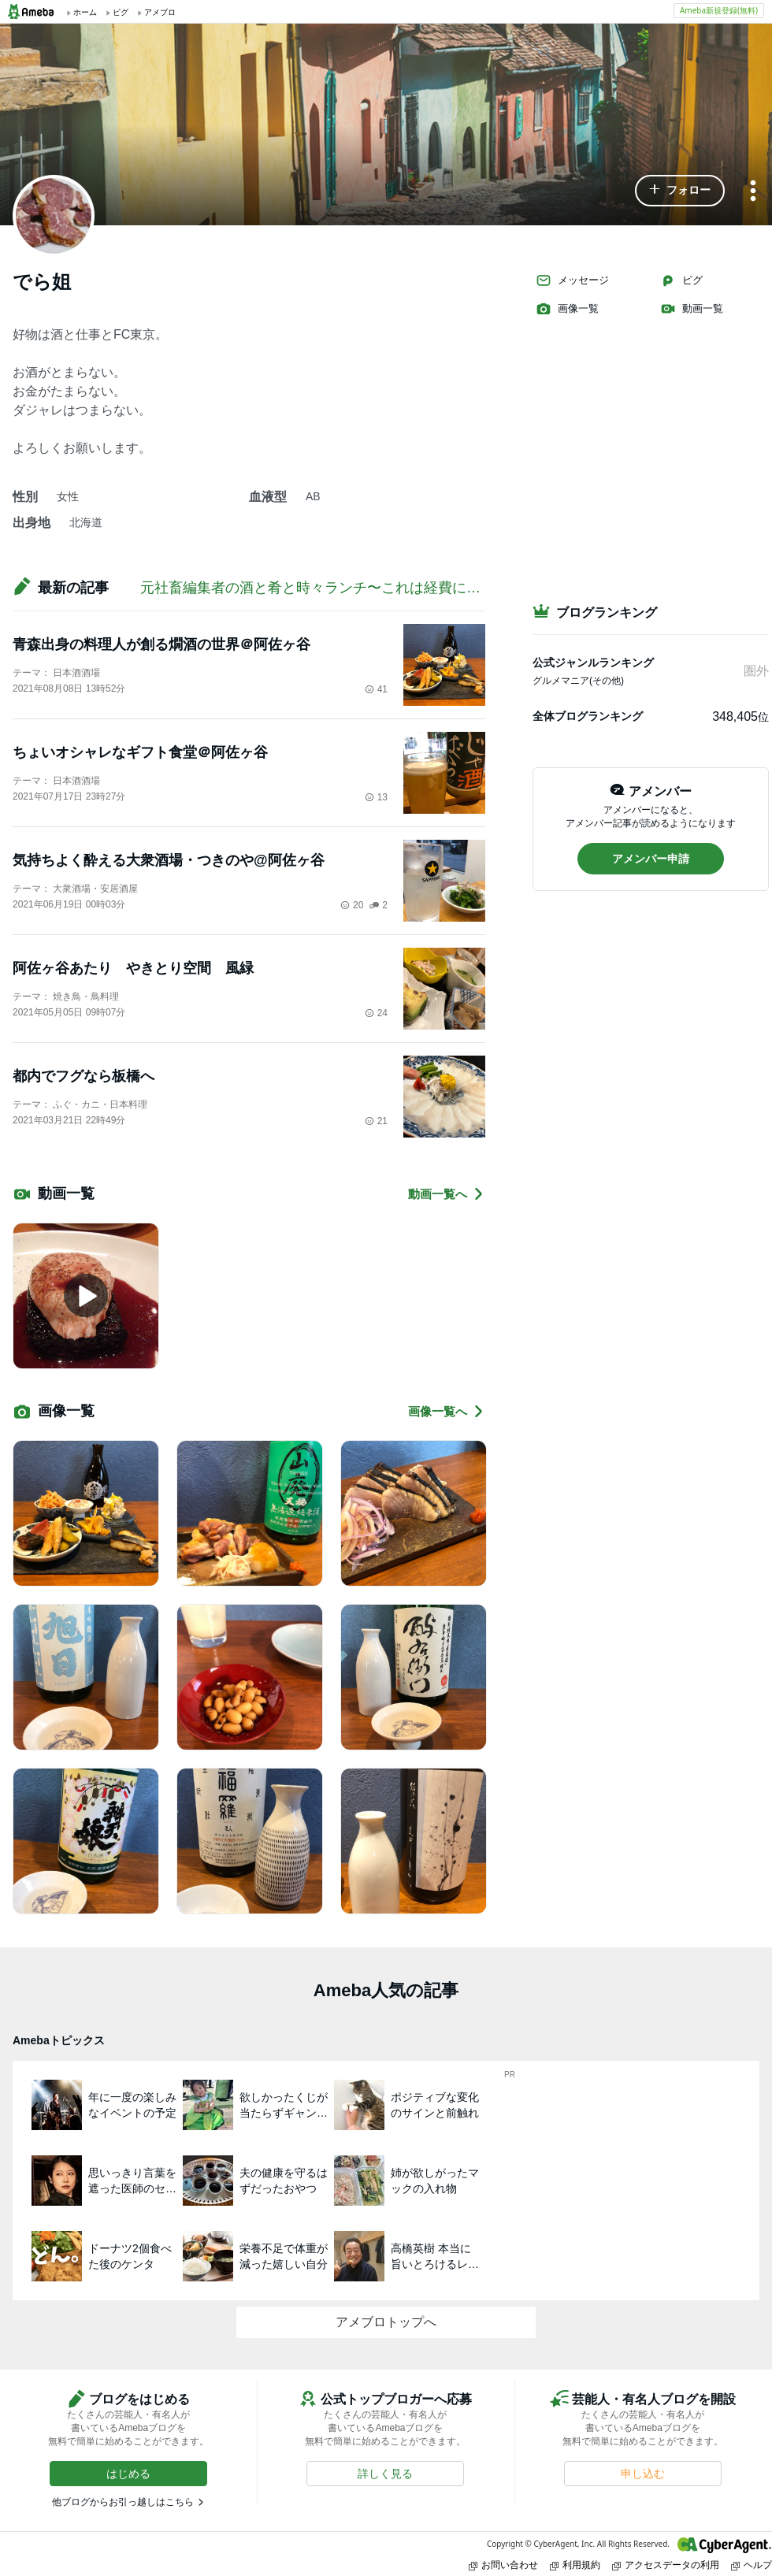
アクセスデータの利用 (665, 2564)
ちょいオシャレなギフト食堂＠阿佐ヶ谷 (140, 752)
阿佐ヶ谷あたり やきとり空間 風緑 (133, 968)
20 (351, 905)
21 (376, 1121)
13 (376, 797)
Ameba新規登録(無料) (719, 10)
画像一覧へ (446, 1411)
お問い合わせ (503, 2564)
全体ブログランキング (588, 716)
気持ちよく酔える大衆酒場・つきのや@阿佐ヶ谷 (169, 860)
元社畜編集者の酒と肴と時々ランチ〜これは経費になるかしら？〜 (353, 588)
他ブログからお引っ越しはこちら (123, 2501)
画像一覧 (567, 309)
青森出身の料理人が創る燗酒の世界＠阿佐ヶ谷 (161, 644)
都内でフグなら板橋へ (83, 1076)
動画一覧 (691, 309)
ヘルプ (751, 2564)
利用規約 (575, 2564)
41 (376, 689)
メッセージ (572, 280)
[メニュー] (753, 192)
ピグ (681, 280)
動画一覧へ (446, 1193)
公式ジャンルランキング (593, 662)
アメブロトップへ (386, 2322)
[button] (680, 190)
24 (376, 1013)
